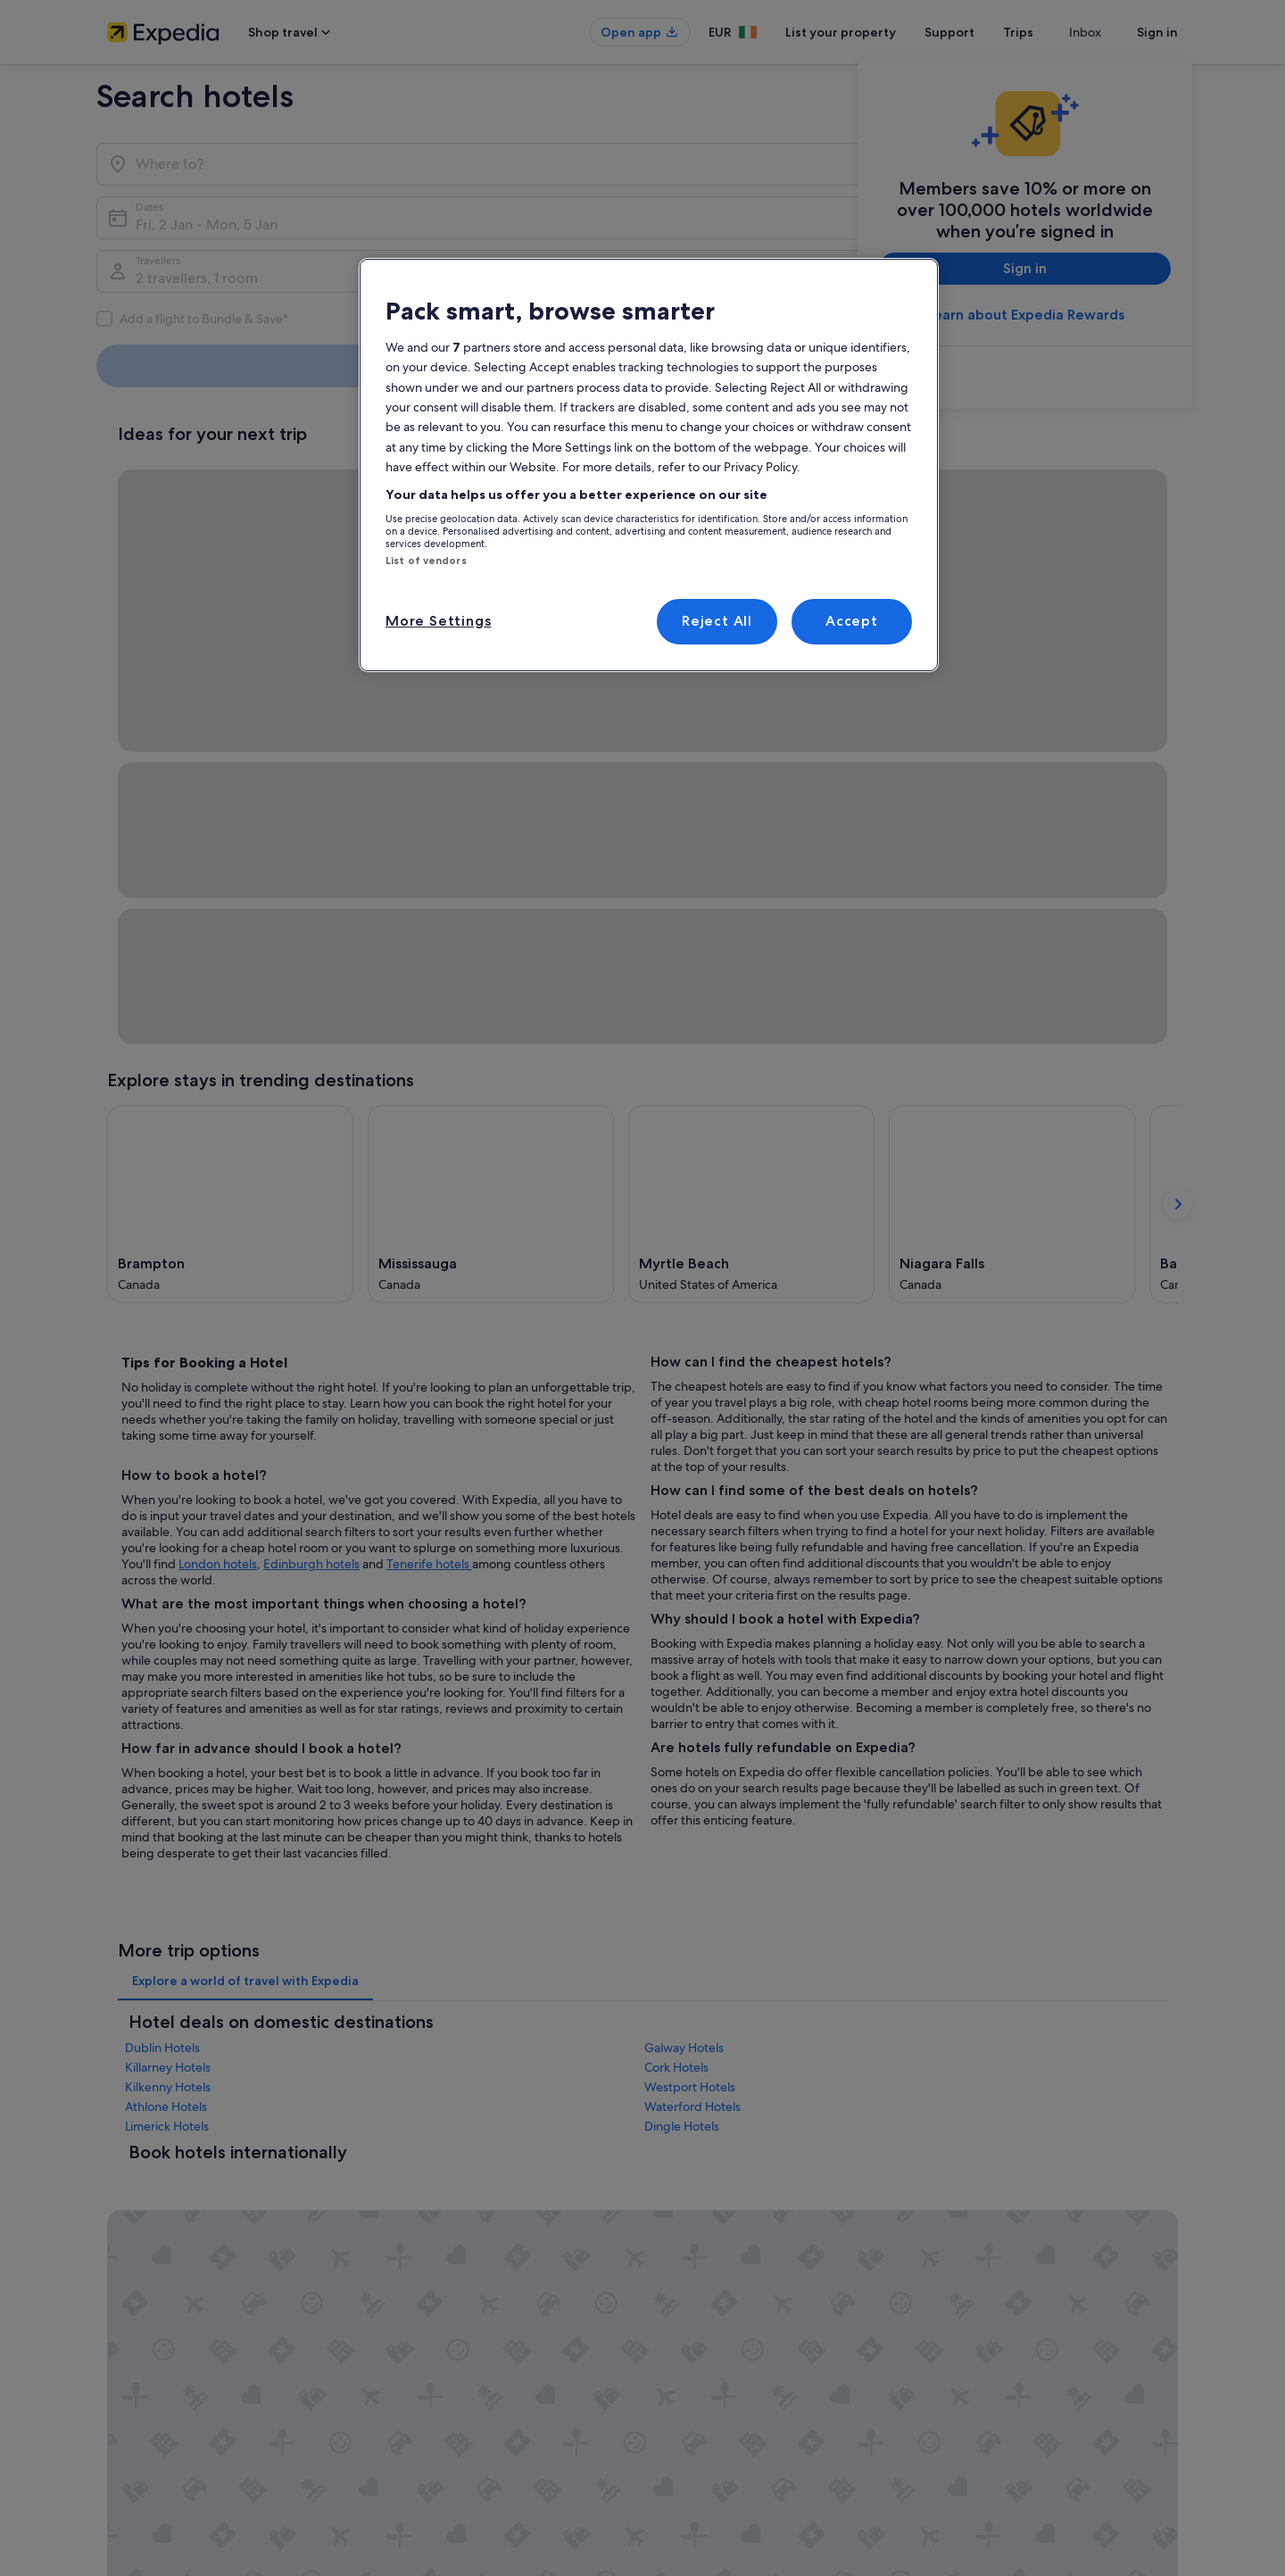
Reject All (717, 620)
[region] (649, 465)
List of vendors (426, 560)
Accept (851, 620)
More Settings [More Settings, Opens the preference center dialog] (438, 620)
